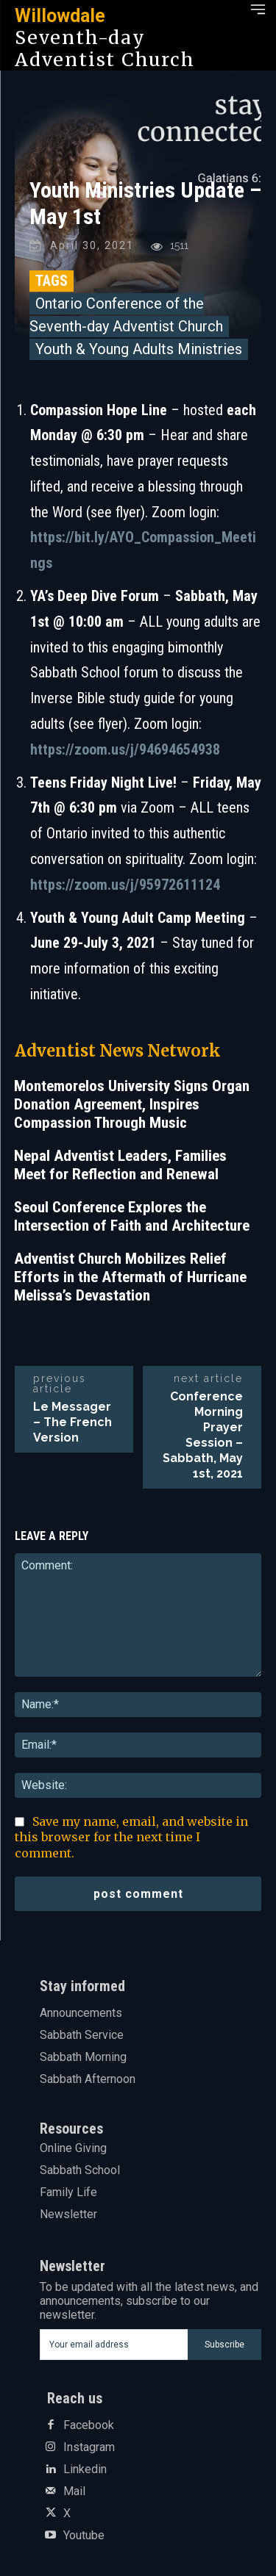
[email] (114, 2344)
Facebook (88, 2425)
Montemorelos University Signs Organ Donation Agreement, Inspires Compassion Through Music (132, 1104)
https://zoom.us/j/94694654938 (125, 749)
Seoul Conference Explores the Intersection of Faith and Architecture (132, 1216)
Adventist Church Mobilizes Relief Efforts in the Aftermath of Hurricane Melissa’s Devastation (130, 1277)
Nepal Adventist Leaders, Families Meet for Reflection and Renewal (120, 1165)
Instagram (89, 2447)
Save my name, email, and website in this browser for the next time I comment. (131, 1837)
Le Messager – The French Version (72, 1422)
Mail (74, 2491)
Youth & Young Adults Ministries (138, 349)
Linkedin (85, 2469)
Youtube (84, 2535)
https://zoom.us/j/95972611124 (125, 884)
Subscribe (224, 2344)
